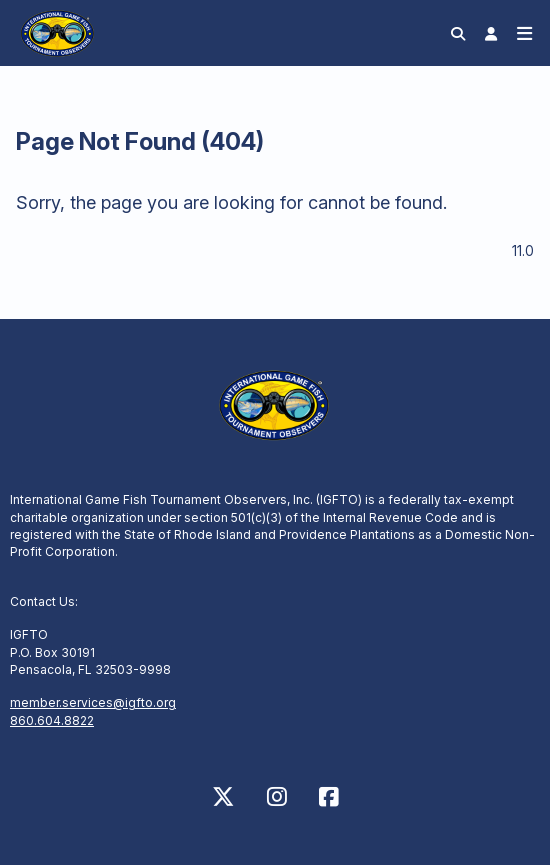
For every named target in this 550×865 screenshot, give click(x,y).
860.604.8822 (52, 720)
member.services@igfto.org (93, 702)
